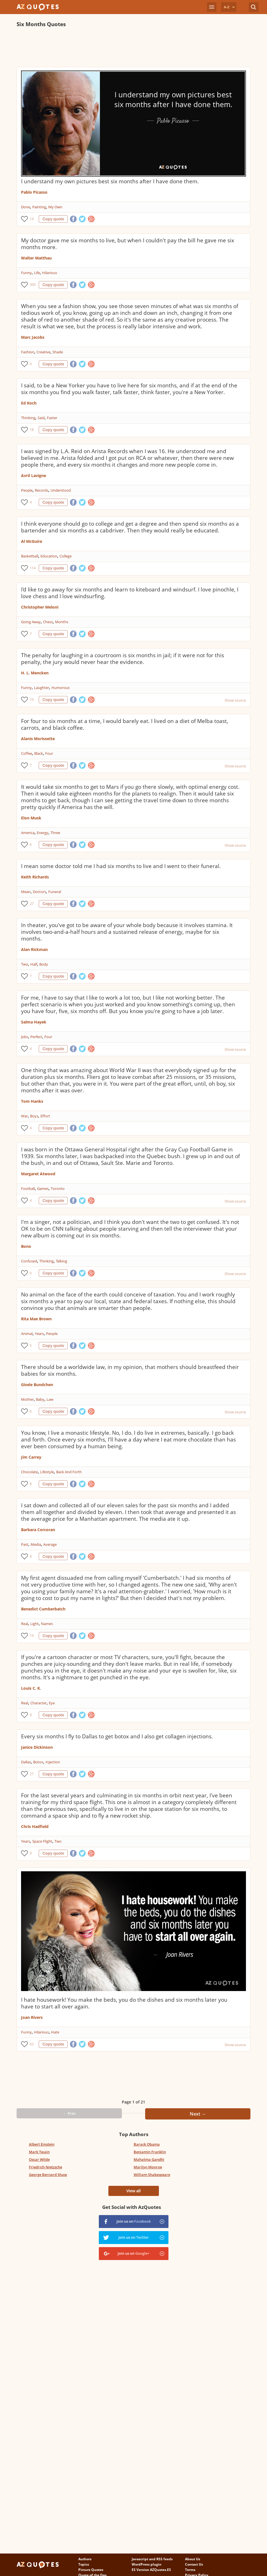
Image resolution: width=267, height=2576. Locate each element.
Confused (29, 1261)
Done (25, 206)
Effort (45, 1115)
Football (28, 1188)
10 (32, 699)
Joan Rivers (32, 2017)
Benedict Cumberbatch (43, 1609)
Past (24, 1544)
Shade (58, 351)
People (27, 490)
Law (50, 1399)
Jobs (24, 1036)
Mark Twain (39, 2151)
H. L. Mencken (35, 672)
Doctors (39, 891)
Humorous (60, 687)
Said (41, 417)
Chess (48, 621)
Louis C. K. (31, 1688)
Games (43, 1188)
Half (33, 964)
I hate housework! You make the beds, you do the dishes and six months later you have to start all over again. (124, 2003)
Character (38, 1702)
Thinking (28, 417)
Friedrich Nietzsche (45, 2167)
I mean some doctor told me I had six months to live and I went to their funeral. (121, 866)
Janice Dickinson (37, 1747)
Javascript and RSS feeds (152, 2559)
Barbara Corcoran (38, 1529)
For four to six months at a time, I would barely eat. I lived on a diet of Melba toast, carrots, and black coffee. (124, 724)
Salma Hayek (33, 1022)
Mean (26, 891)
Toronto (58, 1188)
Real (24, 1623)
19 (32, 1635)
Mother (27, 1399)
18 (32, 429)
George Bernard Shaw (48, 2174)
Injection (52, 1761)
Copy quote (53, 219)
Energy (42, 832)
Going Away (31, 621)
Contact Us (194, 2564)
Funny (26, 272)
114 (33, 568)
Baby (40, 1399)
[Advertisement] (119, 47)
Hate (55, 2032)
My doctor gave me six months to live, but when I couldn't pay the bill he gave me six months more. (127, 243)
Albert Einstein (41, 2144)
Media (36, 1544)
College (66, 556)
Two (24, 964)
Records (41, 490)
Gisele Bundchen (37, 1384)
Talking (61, 1261)
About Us (192, 2559)
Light (34, 1623)
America (28, 832)
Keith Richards (35, 877)
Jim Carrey (31, 1457)
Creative (43, 351)
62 (32, 2044)
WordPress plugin (146, 2564)
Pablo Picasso (34, 192)
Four (49, 753)
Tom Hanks (32, 1101)
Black (38, 753)
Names (47, 1623)
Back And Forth (69, 1471)
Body (43, 964)
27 (32, 903)
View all (133, 2191)
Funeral (54, 891)
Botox (38, 1761)
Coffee (26, 753)
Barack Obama (147, 2144)
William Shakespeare (152, 2174)
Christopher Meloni (39, 607)
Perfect (36, 1036)
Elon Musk (31, 818)
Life (37, 272)
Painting (39, 206)
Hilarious (49, 272)
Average (50, 1544)
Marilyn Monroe (148, 2167)
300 (33, 284)
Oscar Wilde (39, 2159)
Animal (27, 1333)
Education (48, 556)
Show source (235, 700)
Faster (52, 417)
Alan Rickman (34, 949)
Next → (198, 2114)
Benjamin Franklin (150, 2151)
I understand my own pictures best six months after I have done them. (110, 181)
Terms (190, 2569)
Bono (26, 1246)
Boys (34, 1115)
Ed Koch (28, 403)
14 (32, 218)
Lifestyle (47, 1471)
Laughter (41, 687)
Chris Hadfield (35, 1826)
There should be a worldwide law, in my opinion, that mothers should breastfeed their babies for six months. (130, 1370)
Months (61, 621)
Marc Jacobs (32, 337)
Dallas (26, 1761)
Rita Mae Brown (36, 1318)
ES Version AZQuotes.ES (151, 2569)
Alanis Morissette (38, 738)
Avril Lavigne (33, 475)
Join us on (134, 2221)
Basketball (29, 556)
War (24, 1115)
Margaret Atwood (38, 1173)
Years (39, 1333)
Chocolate (29, 1471)
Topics (83, 2564)
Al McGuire (31, 541)
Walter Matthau (36, 258)
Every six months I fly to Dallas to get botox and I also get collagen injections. (117, 1736)
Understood (61, 490)
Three (55, 832)
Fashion (27, 351)
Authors (85, 2559)
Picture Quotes (90, 2569)
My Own (55, 206)
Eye (52, 1702)
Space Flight (42, 1841)
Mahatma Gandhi (149, 2159)
